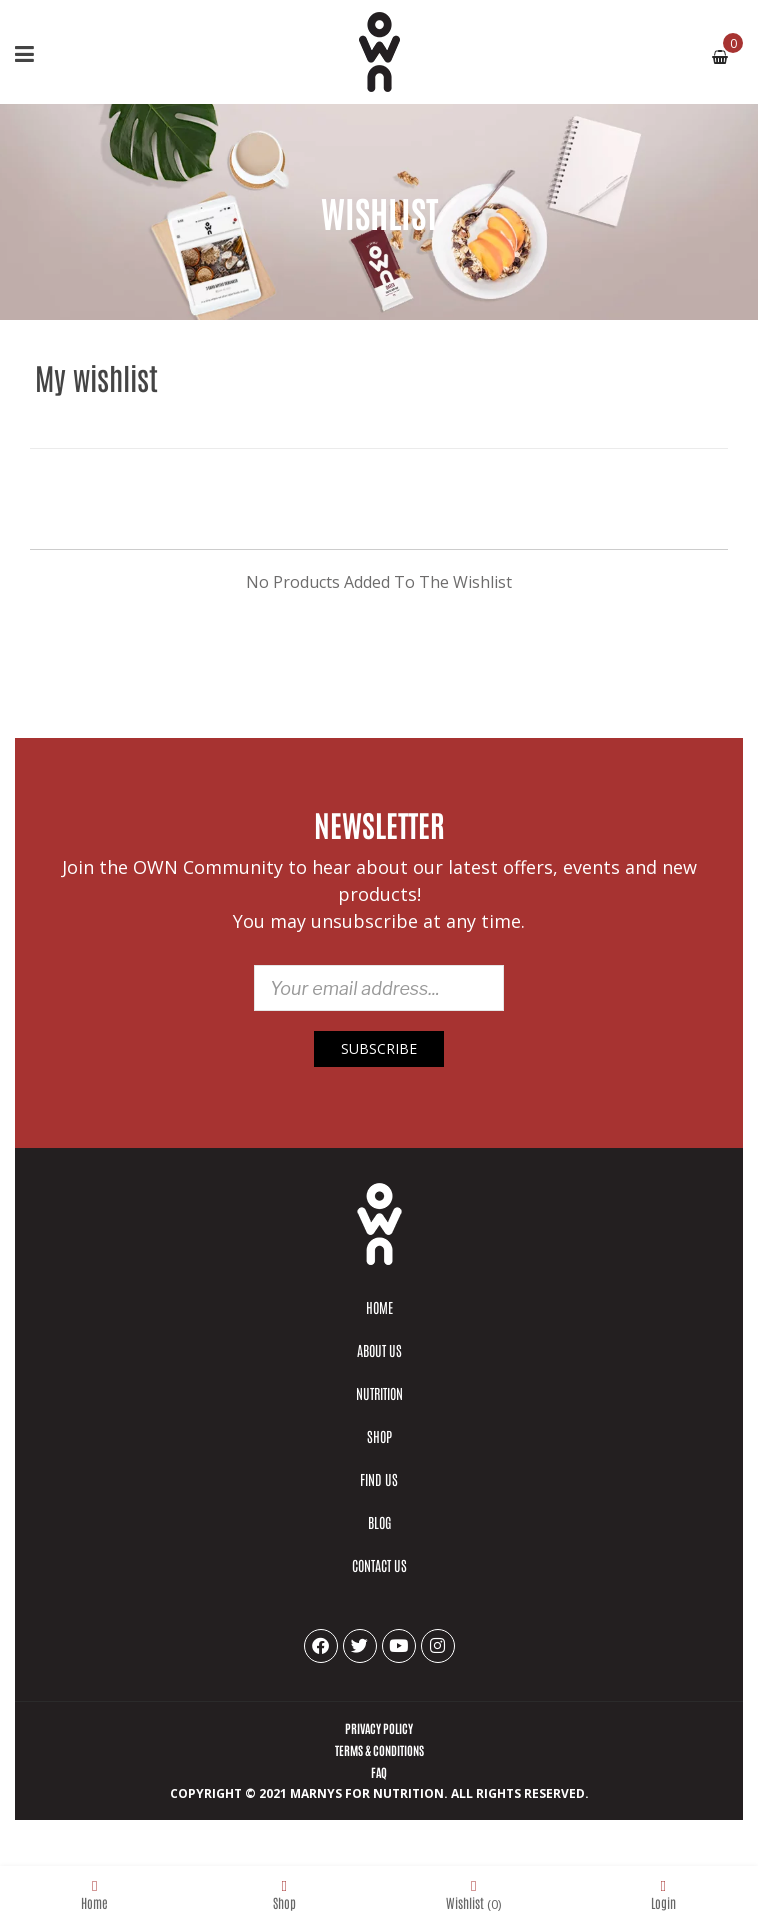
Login (663, 1893)
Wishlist (473, 1893)
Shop (284, 1893)
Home (94, 1893)
